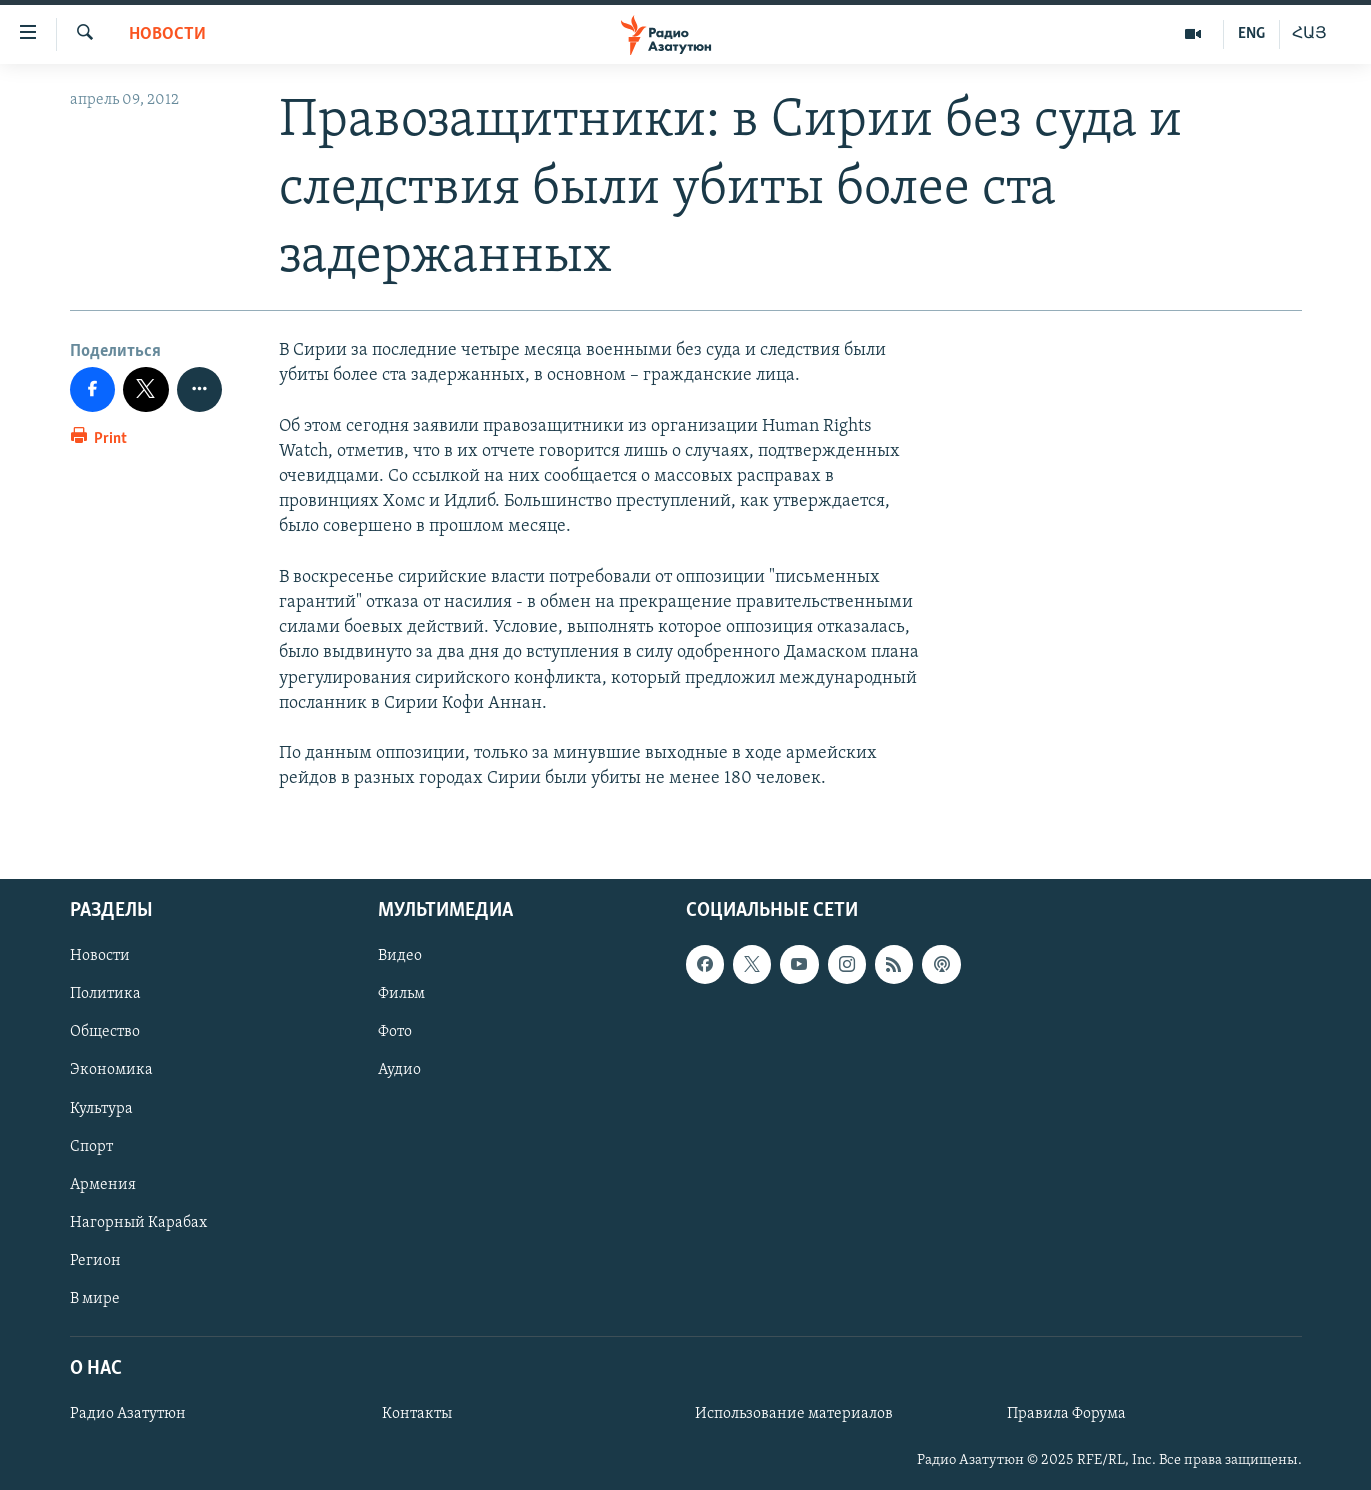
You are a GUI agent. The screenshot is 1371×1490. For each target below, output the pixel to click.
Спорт (91, 1147)
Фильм (401, 995)
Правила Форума (1066, 1415)
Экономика (111, 1071)
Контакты (417, 1415)
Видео (400, 957)
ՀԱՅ (1309, 34)
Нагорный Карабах (138, 1223)
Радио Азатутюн (128, 1415)
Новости (167, 34)
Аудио (399, 1071)
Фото (395, 1033)
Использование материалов (794, 1415)
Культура (101, 1109)
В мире (95, 1299)
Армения (103, 1185)
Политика (105, 995)
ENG (1251, 34)
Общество (105, 1033)
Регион (95, 1261)
